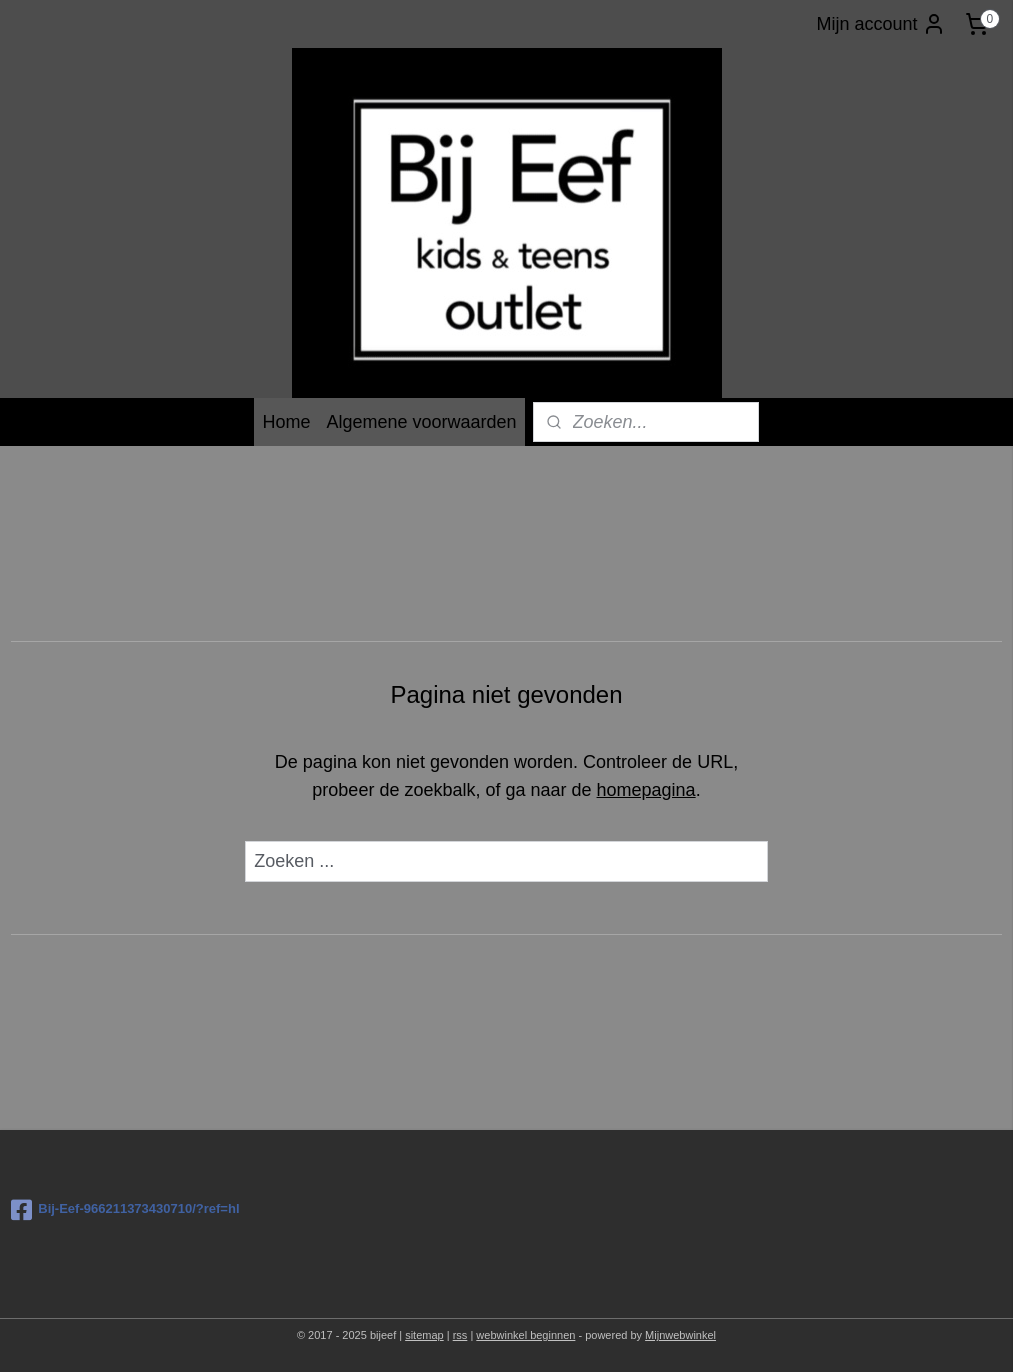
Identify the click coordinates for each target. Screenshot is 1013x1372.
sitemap (424, 1335)
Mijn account (880, 24)
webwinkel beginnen (525, 1335)
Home (286, 422)
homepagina (646, 790)
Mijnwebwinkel (680, 1335)
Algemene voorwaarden (421, 422)
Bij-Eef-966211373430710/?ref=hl (125, 1210)
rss (460, 1335)
